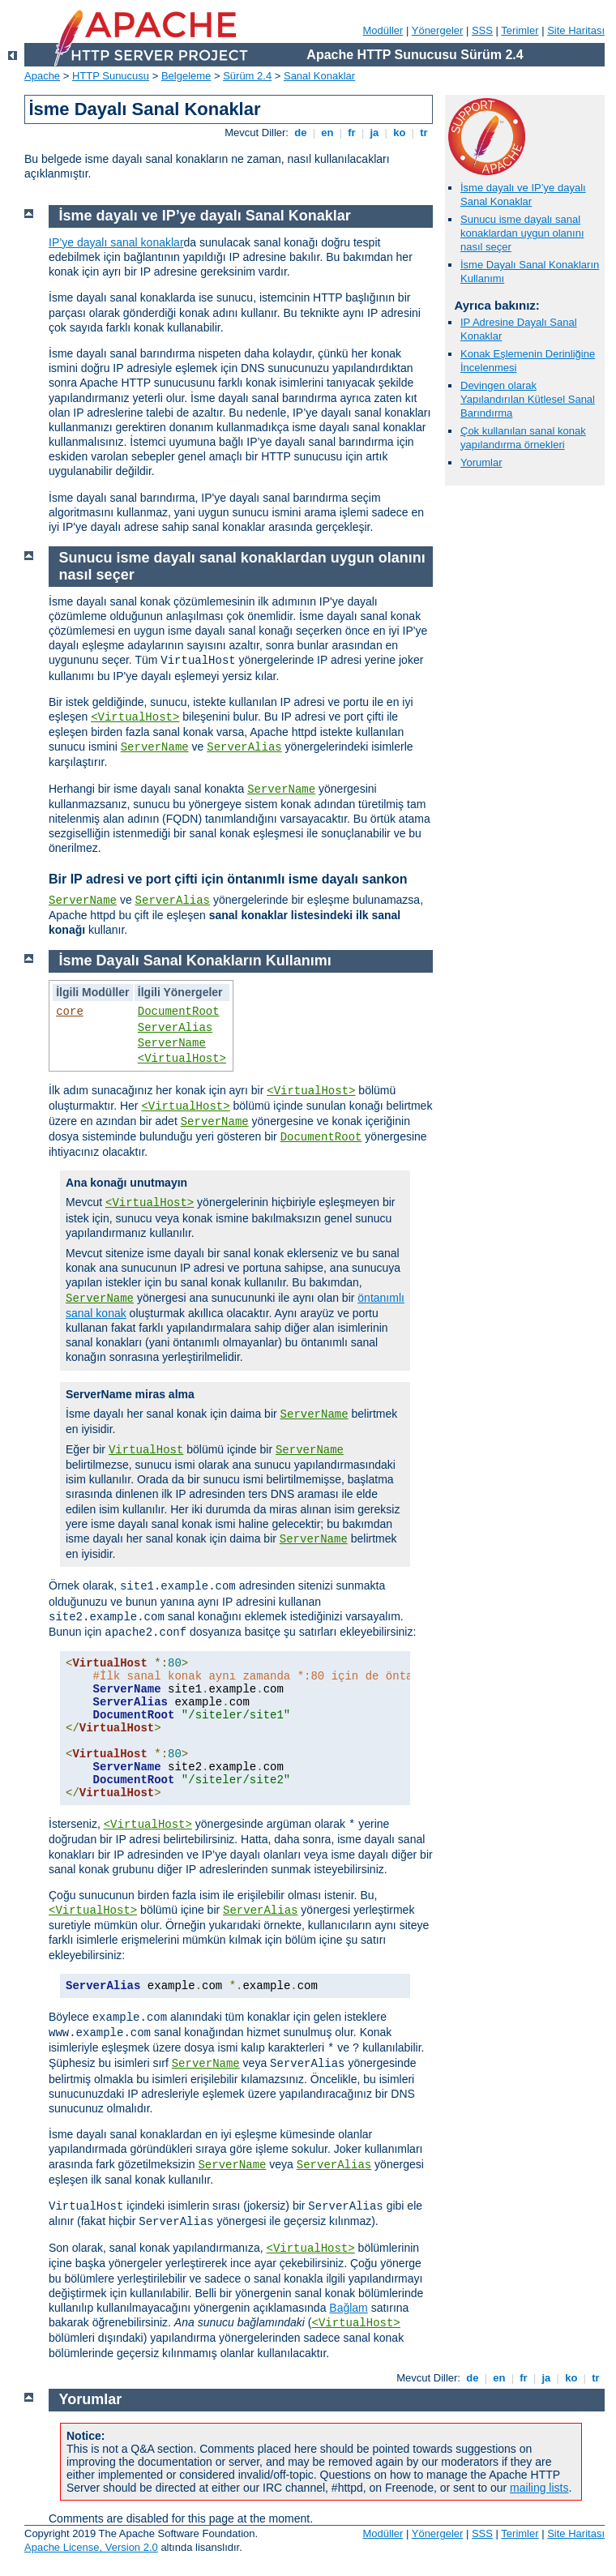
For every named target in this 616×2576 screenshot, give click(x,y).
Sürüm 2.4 (247, 76)
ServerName (155, 747)
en (327, 132)
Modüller (383, 30)
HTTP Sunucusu (110, 76)
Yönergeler (438, 30)
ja (374, 132)
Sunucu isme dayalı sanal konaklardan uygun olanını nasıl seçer (522, 233)
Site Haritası (576, 30)
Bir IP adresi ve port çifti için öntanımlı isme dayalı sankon (228, 879)
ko (400, 132)
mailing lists (539, 2487)
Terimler (519, 30)
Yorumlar (481, 462)
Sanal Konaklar (319, 76)
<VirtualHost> (135, 717)
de (301, 132)
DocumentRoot (179, 1011)
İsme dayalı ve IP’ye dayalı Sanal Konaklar (523, 195)
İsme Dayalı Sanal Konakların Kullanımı (195, 960)
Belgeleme (186, 76)
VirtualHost (146, 1450)
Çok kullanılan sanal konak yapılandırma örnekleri (523, 438)
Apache (42, 76)
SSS (482, 30)
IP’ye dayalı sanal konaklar (116, 242)
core (69, 1011)
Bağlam (348, 2307)
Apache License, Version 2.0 (91, 2547)
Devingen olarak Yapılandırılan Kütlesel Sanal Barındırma (527, 399)
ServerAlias (244, 747)
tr (424, 132)
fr (352, 132)
